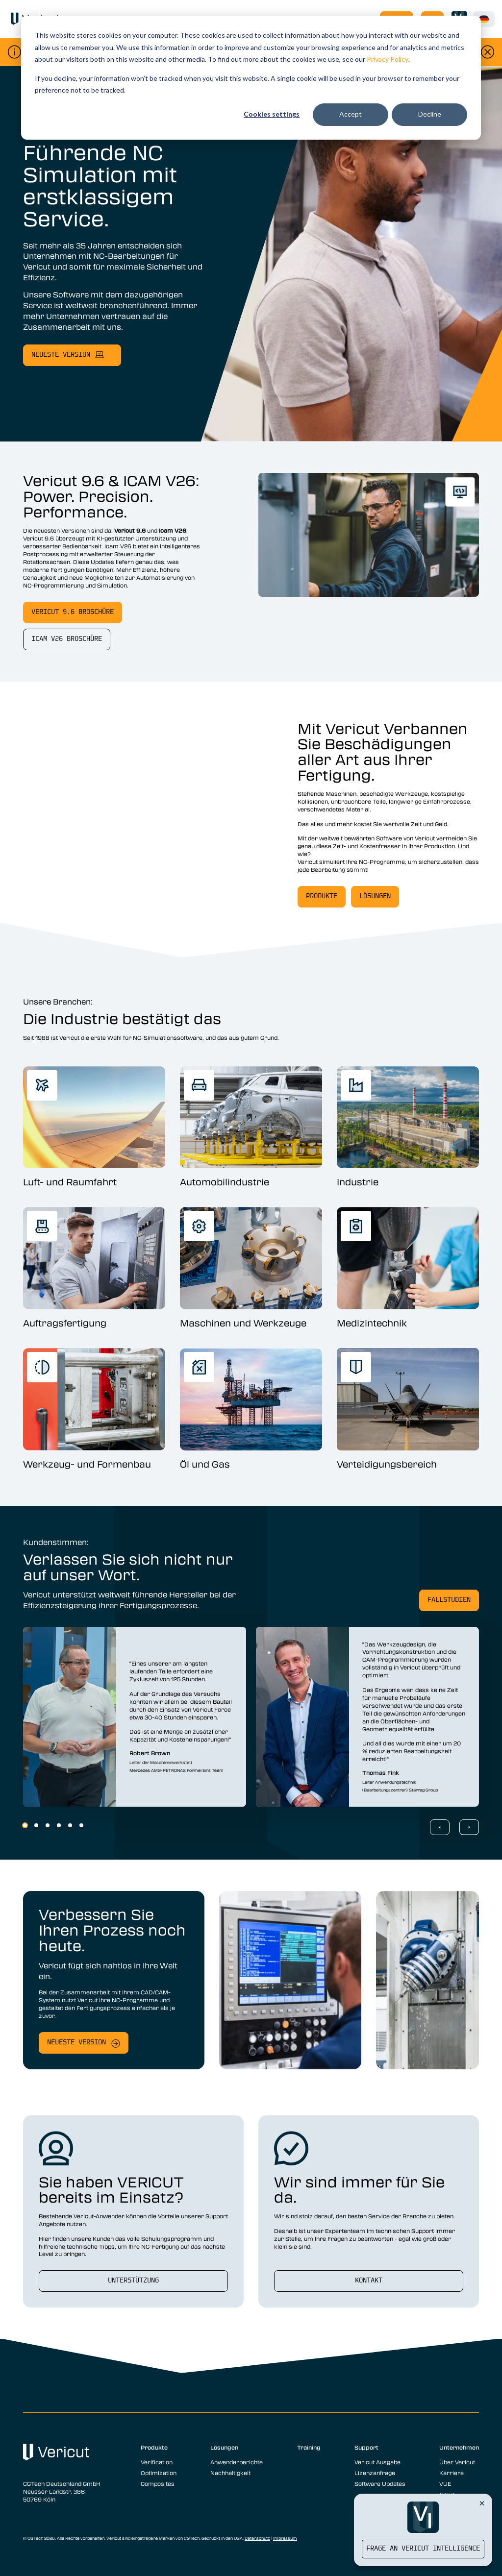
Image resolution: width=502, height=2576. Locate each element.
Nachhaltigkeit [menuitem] (230, 2473)
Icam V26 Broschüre (66, 639)
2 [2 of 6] (36, 1825)
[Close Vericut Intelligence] (482, 2503)
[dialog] (251, 78)
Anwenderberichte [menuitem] (236, 2462)
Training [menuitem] (309, 2447)
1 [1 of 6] (25, 1825)
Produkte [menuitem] (154, 2447)
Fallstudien (449, 1600)
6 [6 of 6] (81, 1825)
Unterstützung (133, 2280)
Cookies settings (272, 114)
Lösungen (375, 896)
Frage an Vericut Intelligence (423, 2548)
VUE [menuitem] (445, 2483)
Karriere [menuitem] (451, 2473)
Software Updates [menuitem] (379, 2483)
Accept (350, 114)
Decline (429, 114)
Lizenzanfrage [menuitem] (374, 2473)
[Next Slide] (469, 1827)
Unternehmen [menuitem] (459, 2447)
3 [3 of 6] (48, 1825)
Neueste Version (76, 2042)
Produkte (321, 896)
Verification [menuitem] (157, 2462)
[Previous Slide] (440, 1827)
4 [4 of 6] (59, 1825)
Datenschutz (257, 2538)
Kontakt (368, 2280)
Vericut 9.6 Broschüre (72, 612)
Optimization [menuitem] (158, 2473)
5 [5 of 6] (70, 1825)
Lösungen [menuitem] (224, 2447)
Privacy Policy (387, 59)
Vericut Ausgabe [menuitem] (377, 2462)
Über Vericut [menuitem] (457, 2462)
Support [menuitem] (366, 2447)
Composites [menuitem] (158, 2483)
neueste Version (60, 355)
